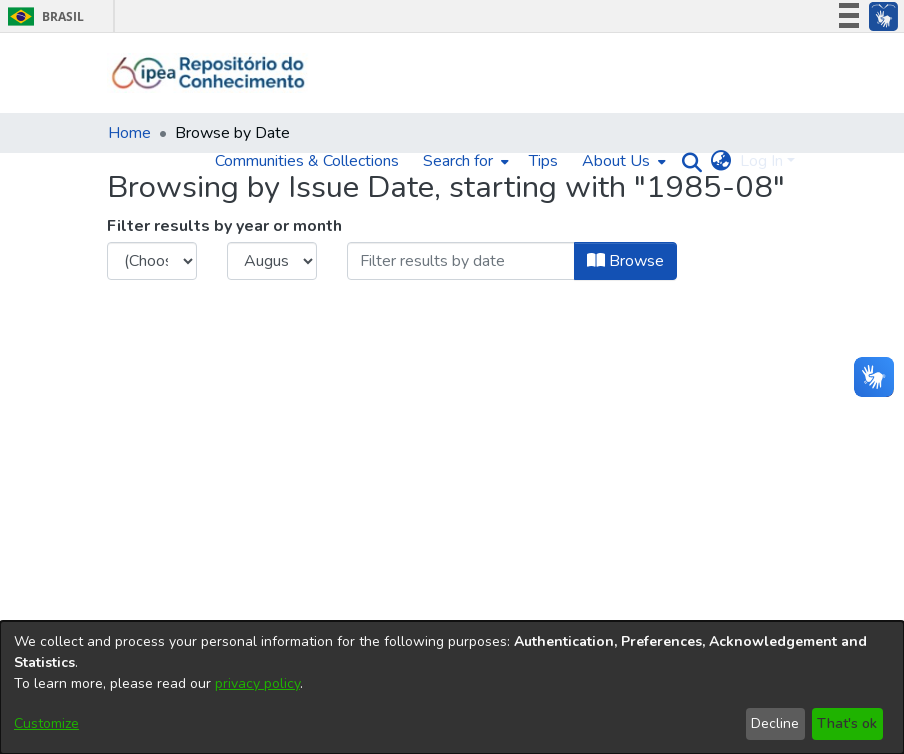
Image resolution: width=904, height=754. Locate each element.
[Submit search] (687, 161)
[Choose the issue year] (152, 261)
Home (129, 133)
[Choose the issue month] (272, 261)
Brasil (42, 16)
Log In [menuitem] (761, 161)
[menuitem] (464, 161)
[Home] (208, 73)
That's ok (847, 723)
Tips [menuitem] (543, 161)
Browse (625, 261)
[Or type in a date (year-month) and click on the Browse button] (461, 261)
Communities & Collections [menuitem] (307, 161)
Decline (775, 723)
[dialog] (452, 687)
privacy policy (257, 683)
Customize (46, 723)
